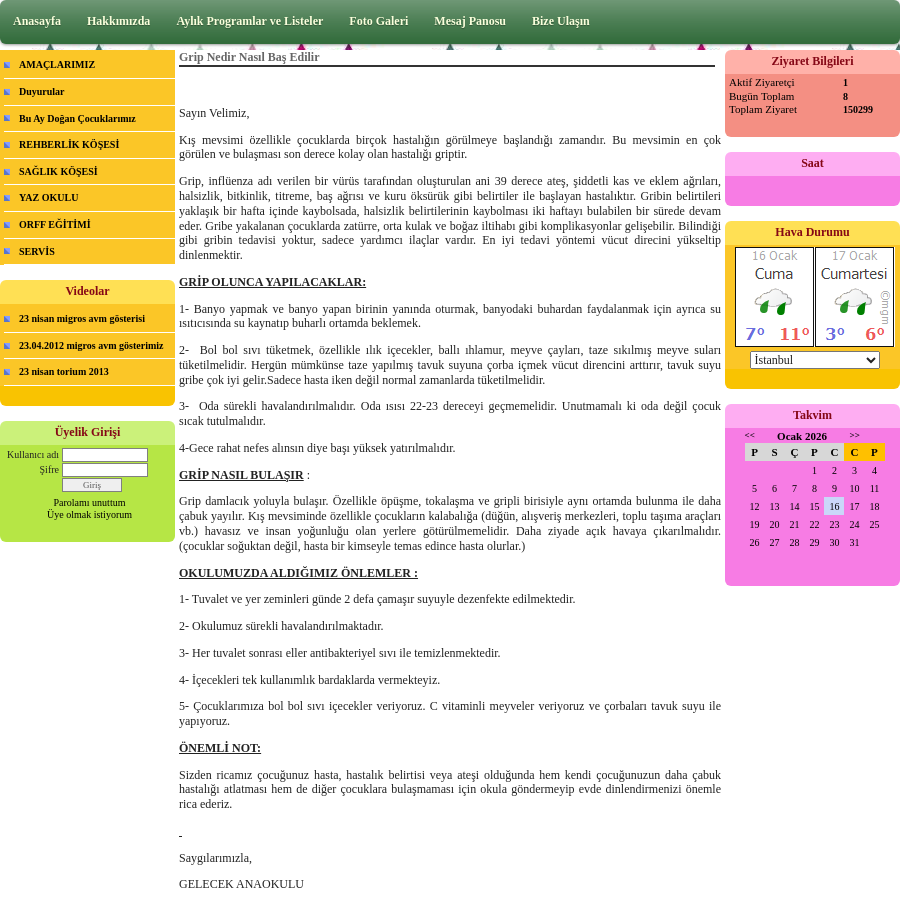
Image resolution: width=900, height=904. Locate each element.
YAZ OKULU (48, 197)
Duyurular (42, 91)
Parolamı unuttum (90, 502)
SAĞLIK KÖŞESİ (58, 171)
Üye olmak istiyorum (89, 514)
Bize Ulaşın (561, 21)
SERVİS (37, 251)
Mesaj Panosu (470, 21)
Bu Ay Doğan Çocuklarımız (77, 118)
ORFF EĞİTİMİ (55, 224)
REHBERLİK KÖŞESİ (69, 144)
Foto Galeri (378, 21)
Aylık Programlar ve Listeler (249, 21)
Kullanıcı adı (33, 454)
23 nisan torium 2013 (64, 371)
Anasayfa (37, 21)
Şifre (49, 469)
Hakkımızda (118, 21)
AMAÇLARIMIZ (57, 64)
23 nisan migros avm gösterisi (82, 318)
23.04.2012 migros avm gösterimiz (91, 345)
